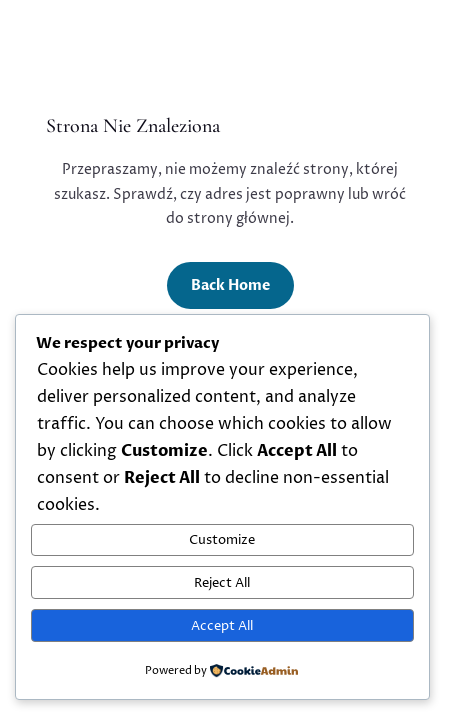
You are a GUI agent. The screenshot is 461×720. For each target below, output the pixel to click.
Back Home (230, 285)
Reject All (222, 583)
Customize (222, 540)
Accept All (222, 626)
